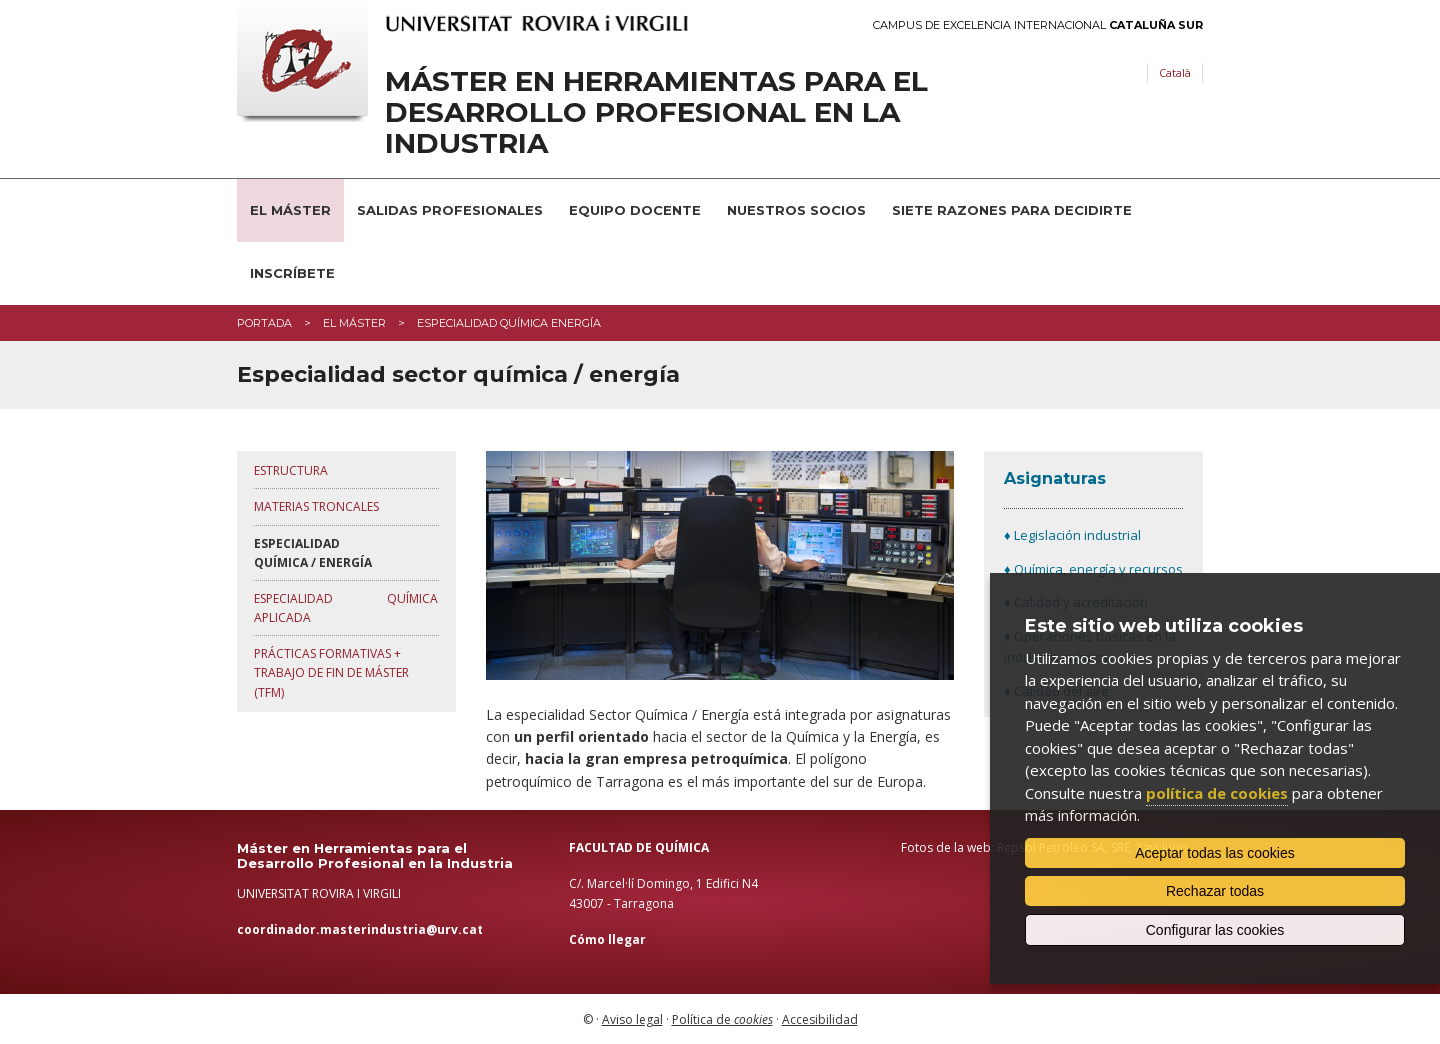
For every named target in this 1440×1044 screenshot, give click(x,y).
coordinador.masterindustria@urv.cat (360, 929)
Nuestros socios (796, 210)
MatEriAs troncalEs (316, 506)
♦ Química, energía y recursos (1093, 569)
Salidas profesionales (450, 210)
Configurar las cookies (1215, 930)
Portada (264, 323)
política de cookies (1217, 793)
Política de (722, 1019)
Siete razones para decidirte (1012, 210)
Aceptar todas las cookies (1215, 853)
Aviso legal (632, 1019)
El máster (354, 323)
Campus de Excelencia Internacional (1038, 25)
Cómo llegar (607, 939)
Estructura (291, 470)
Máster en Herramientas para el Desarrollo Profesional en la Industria (656, 112)
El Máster (290, 210)
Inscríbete (292, 273)
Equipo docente (635, 210)
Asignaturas (1055, 478)
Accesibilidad (820, 1019)
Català (1175, 72)
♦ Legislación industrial (1072, 535)
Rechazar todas (1215, 891)
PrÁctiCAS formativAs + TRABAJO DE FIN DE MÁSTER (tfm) (331, 672)
